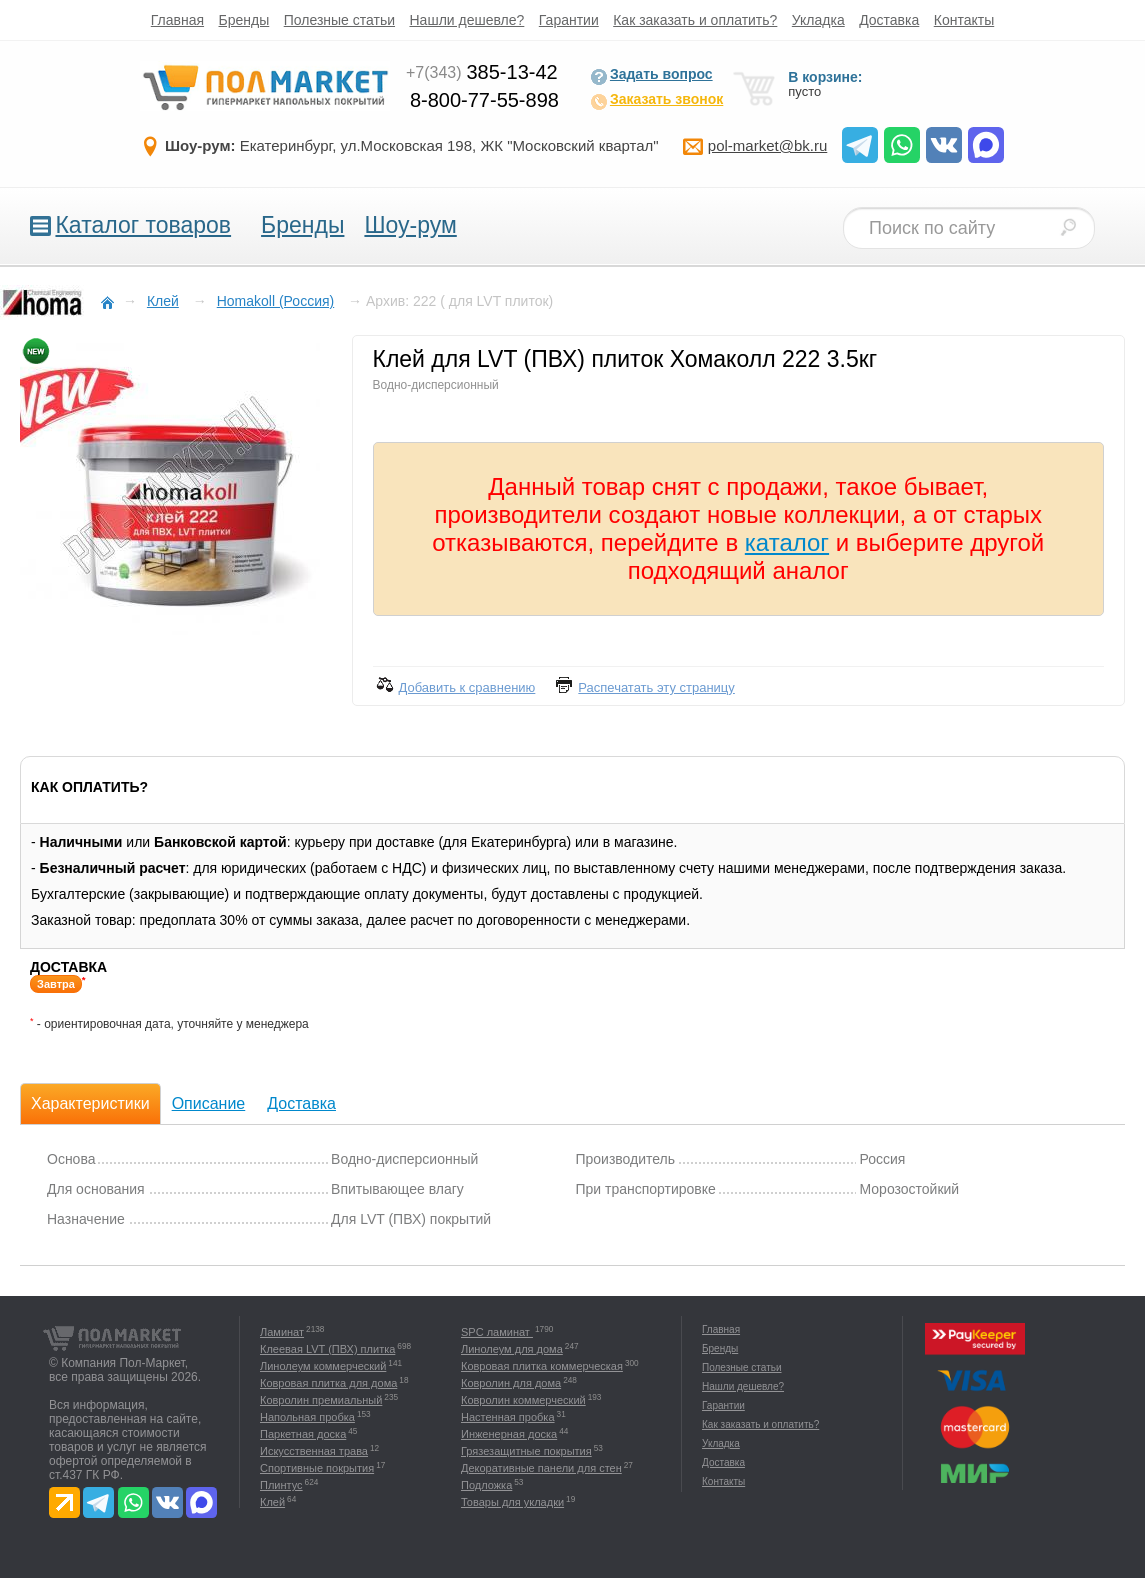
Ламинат (282, 1332)
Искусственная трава (314, 1451)
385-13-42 (482, 72)
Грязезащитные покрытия (526, 1451)
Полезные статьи (339, 20)
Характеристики (90, 1103)
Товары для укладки (512, 1502)
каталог (787, 542)
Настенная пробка (508, 1417)
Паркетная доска (303, 1434)
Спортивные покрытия (317, 1468)
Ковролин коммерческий (523, 1400)
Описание (209, 1103)
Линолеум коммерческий (323, 1366)
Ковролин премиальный (321, 1400)
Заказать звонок (656, 101)
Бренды (244, 20)
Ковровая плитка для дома (328, 1383)
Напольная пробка (307, 1417)
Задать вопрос (651, 76)
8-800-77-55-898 (484, 100)
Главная (177, 20)
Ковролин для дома (511, 1383)
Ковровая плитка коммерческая (542, 1366)
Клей (272, 1502)
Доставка (889, 20)
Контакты (964, 20)
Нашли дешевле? (467, 20)
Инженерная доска (509, 1434)
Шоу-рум (410, 225)
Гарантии (569, 20)
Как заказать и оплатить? (695, 20)
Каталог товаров (143, 225)
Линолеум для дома (512, 1349)
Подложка (486, 1485)
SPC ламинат (497, 1332)
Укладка (818, 20)
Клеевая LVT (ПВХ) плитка (327, 1349)
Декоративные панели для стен (541, 1468)
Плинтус (281, 1485)
